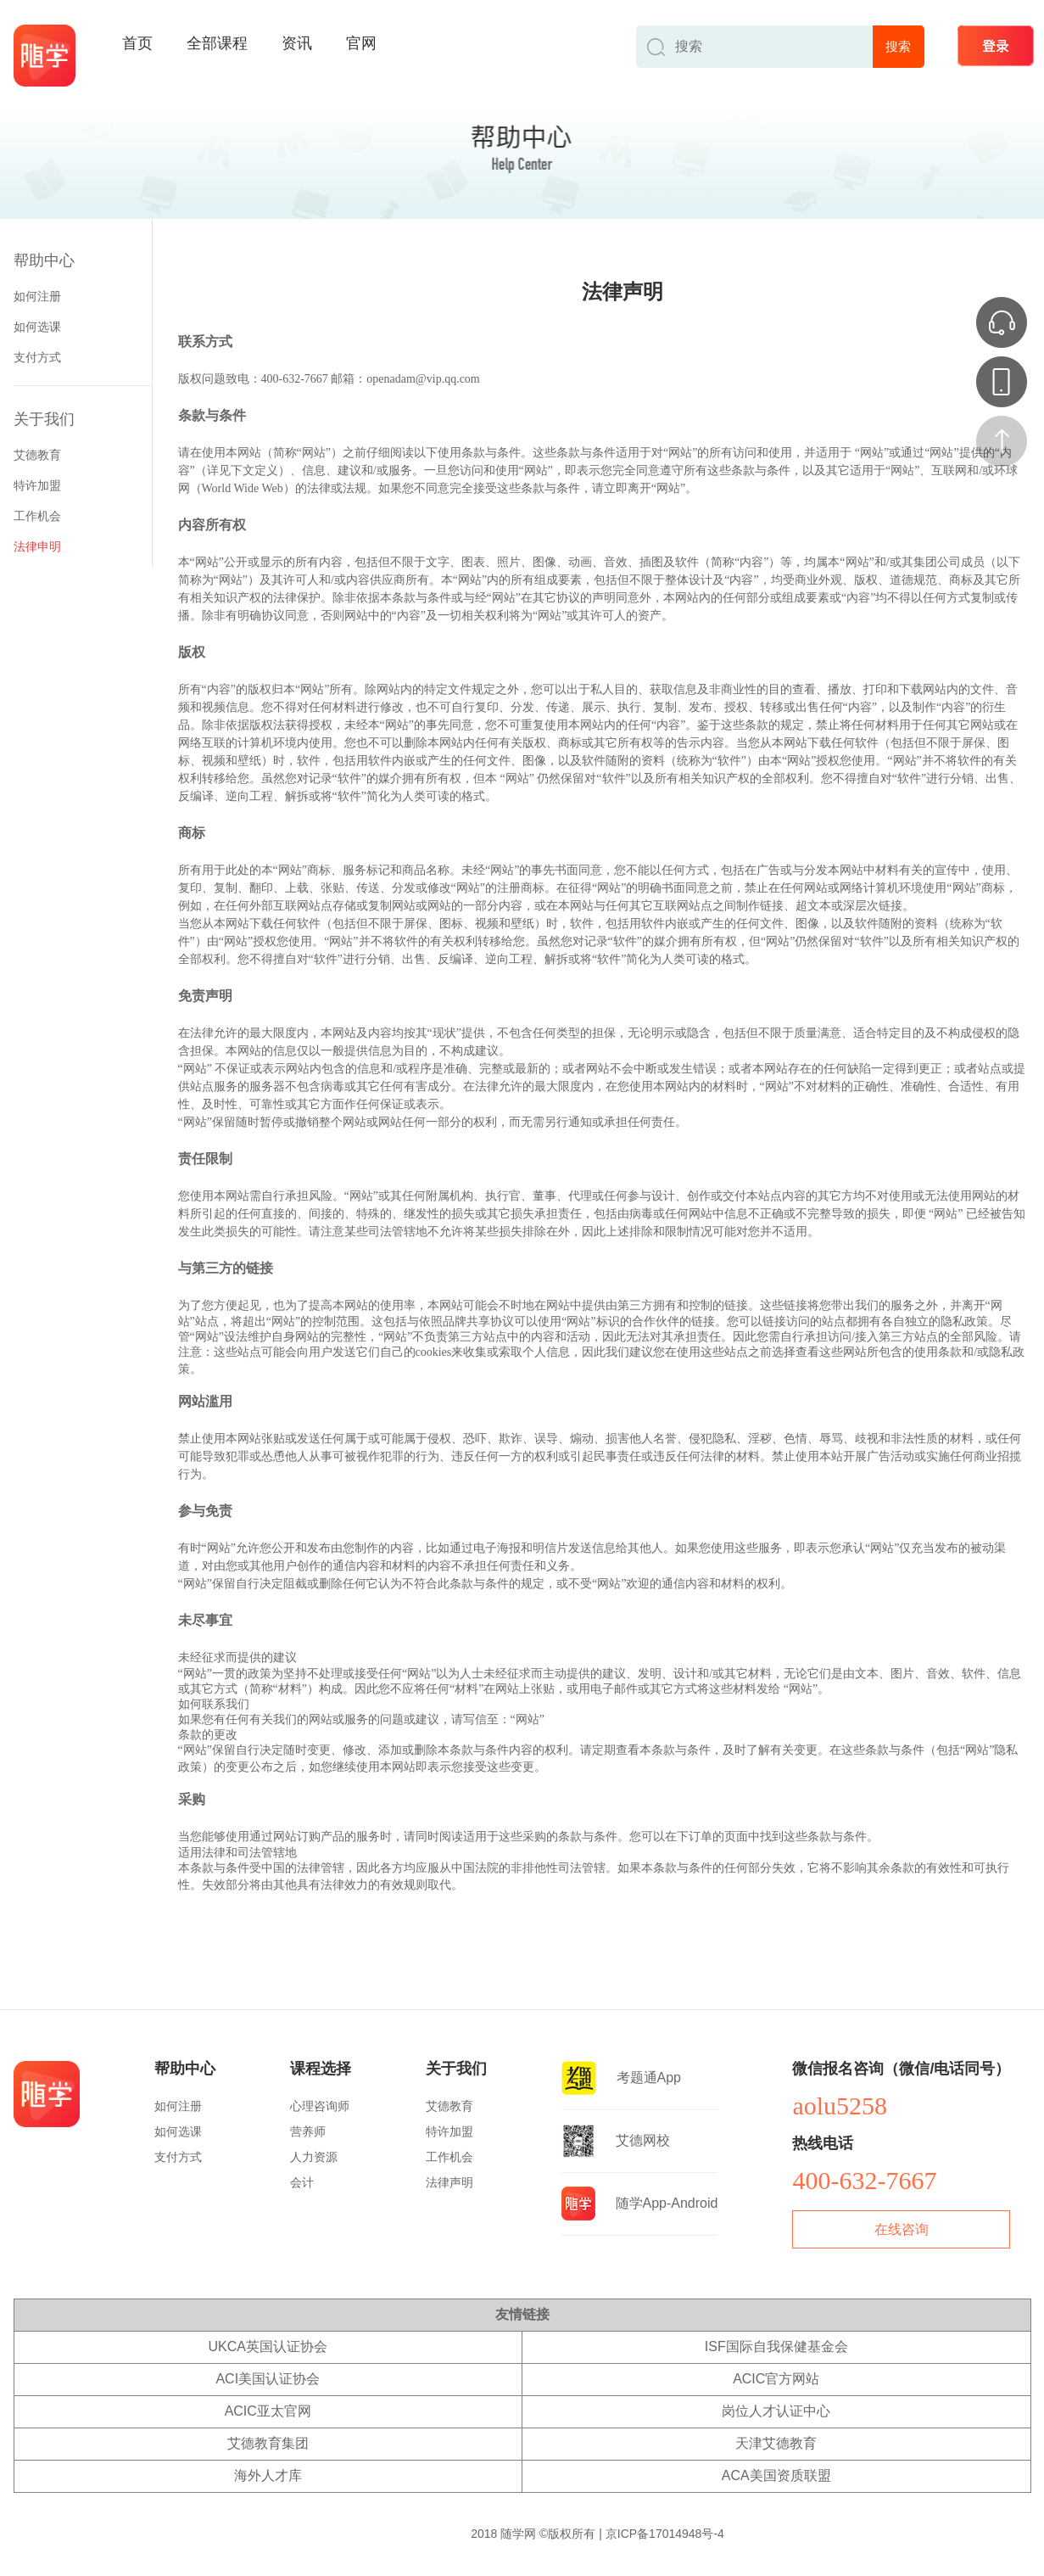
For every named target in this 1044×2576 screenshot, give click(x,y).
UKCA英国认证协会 (268, 2346)
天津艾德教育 (776, 2443)
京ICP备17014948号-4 (665, 2533)
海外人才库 (268, 2475)
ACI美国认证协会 (267, 2379)
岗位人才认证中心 (776, 2411)
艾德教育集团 (268, 2443)
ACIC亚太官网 (268, 2411)
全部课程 (217, 43)
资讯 (297, 43)
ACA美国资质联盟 (776, 2475)
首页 (137, 43)
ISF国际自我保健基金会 (776, 2346)
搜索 (898, 46)
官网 (361, 43)
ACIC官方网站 (776, 2379)
